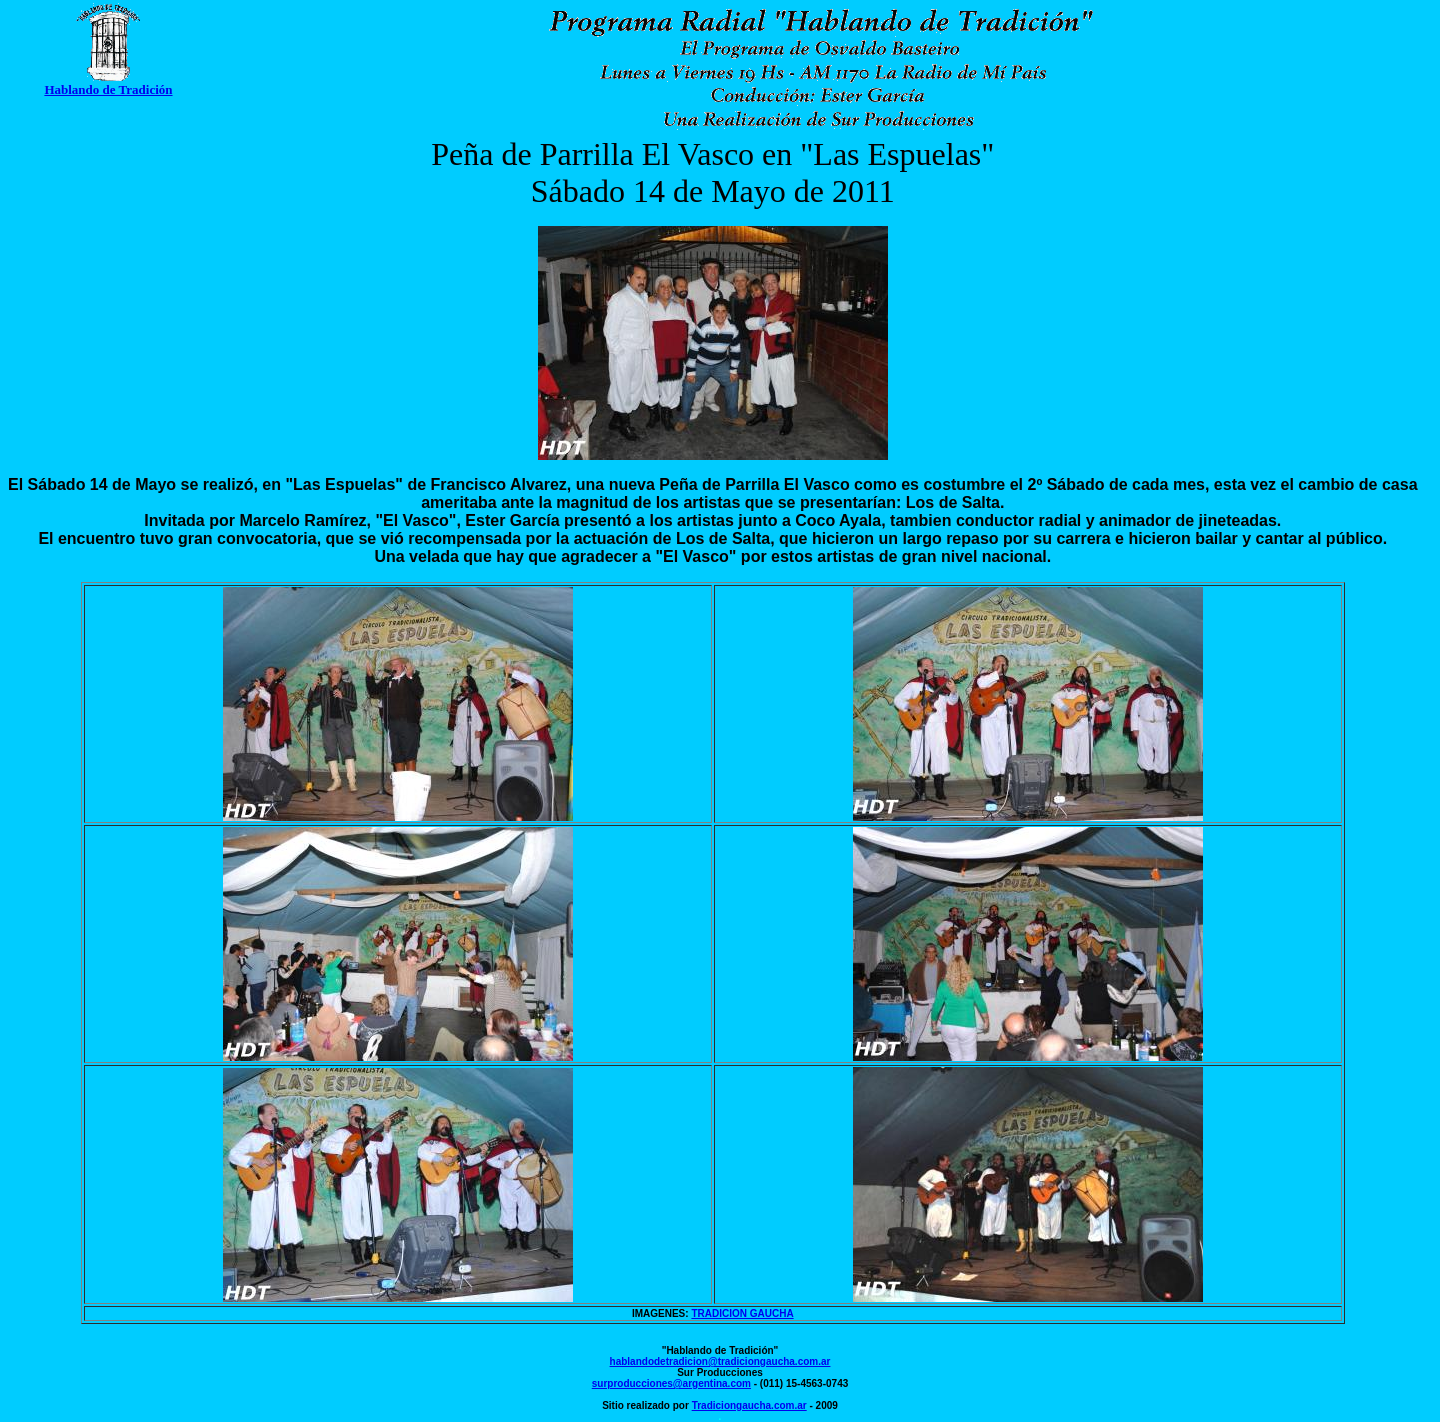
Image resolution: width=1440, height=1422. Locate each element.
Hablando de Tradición (108, 89)
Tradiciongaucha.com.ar (749, 1405)
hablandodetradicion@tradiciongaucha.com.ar (720, 1361)
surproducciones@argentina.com (671, 1383)
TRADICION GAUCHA (742, 1313)
